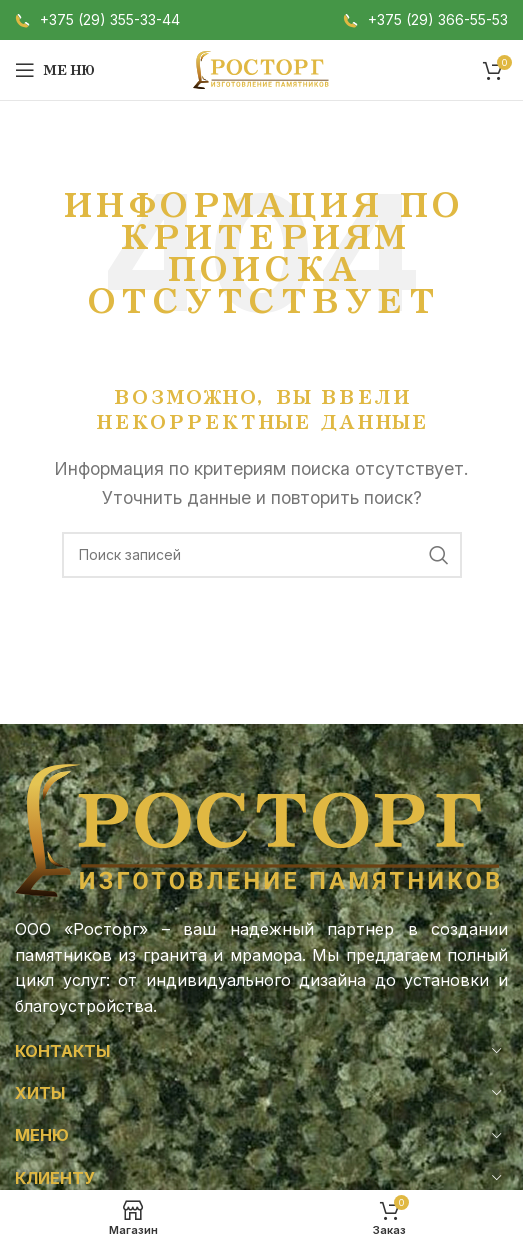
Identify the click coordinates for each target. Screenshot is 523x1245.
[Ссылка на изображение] (261, 829)
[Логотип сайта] (262, 68)
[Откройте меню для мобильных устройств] (55, 70)
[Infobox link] (97, 20)
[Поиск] (262, 555)
